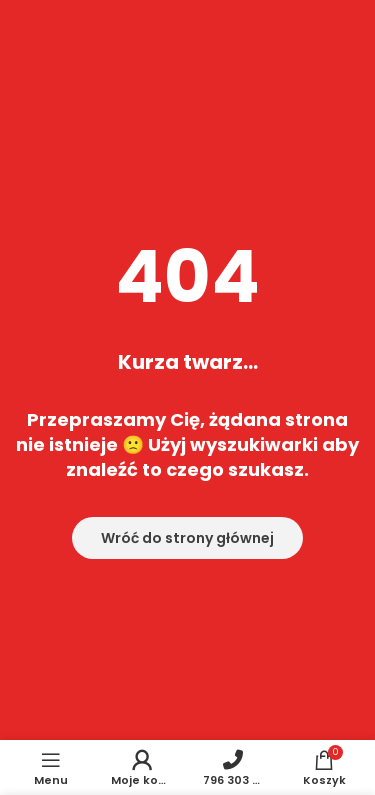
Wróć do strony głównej (187, 538)
